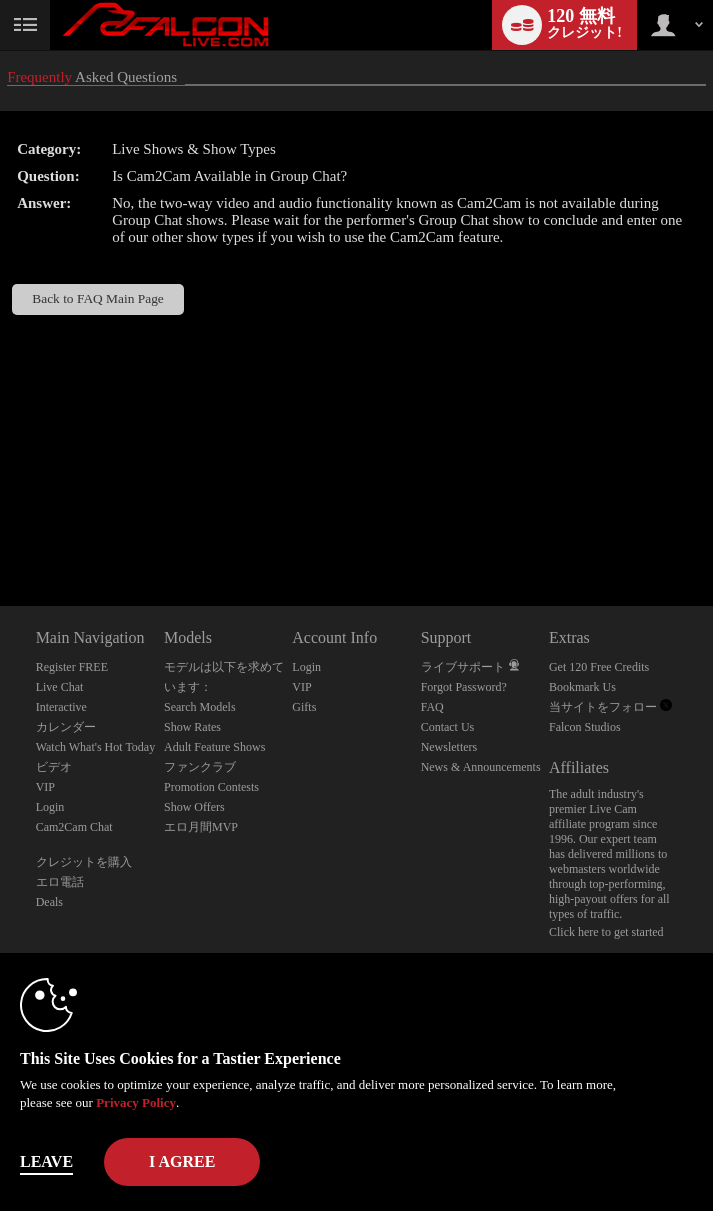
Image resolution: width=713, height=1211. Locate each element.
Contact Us (448, 727)
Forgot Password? (464, 687)
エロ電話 (60, 882)
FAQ (432, 707)
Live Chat (60, 687)
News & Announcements (481, 767)
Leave (46, 1161)
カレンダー (66, 727)
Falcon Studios (585, 727)
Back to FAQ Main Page (98, 298)
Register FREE (72, 667)
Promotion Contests (211, 787)
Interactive (61, 707)
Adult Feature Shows (214, 747)
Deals (49, 902)
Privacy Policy (136, 1102)
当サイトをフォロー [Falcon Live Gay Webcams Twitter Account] (610, 707)
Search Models (200, 707)
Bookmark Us (582, 687)
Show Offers (194, 807)
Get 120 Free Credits (599, 667)
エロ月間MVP (201, 827)
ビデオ (54, 767)
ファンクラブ (200, 767)
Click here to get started (606, 932)
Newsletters (449, 747)
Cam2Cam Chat (74, 827)
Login (50, 807)
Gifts (304, 707)
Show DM (0, 531)
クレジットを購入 (84, 862)
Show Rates (192, 727)
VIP (45, 787)
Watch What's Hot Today (96, 747)
